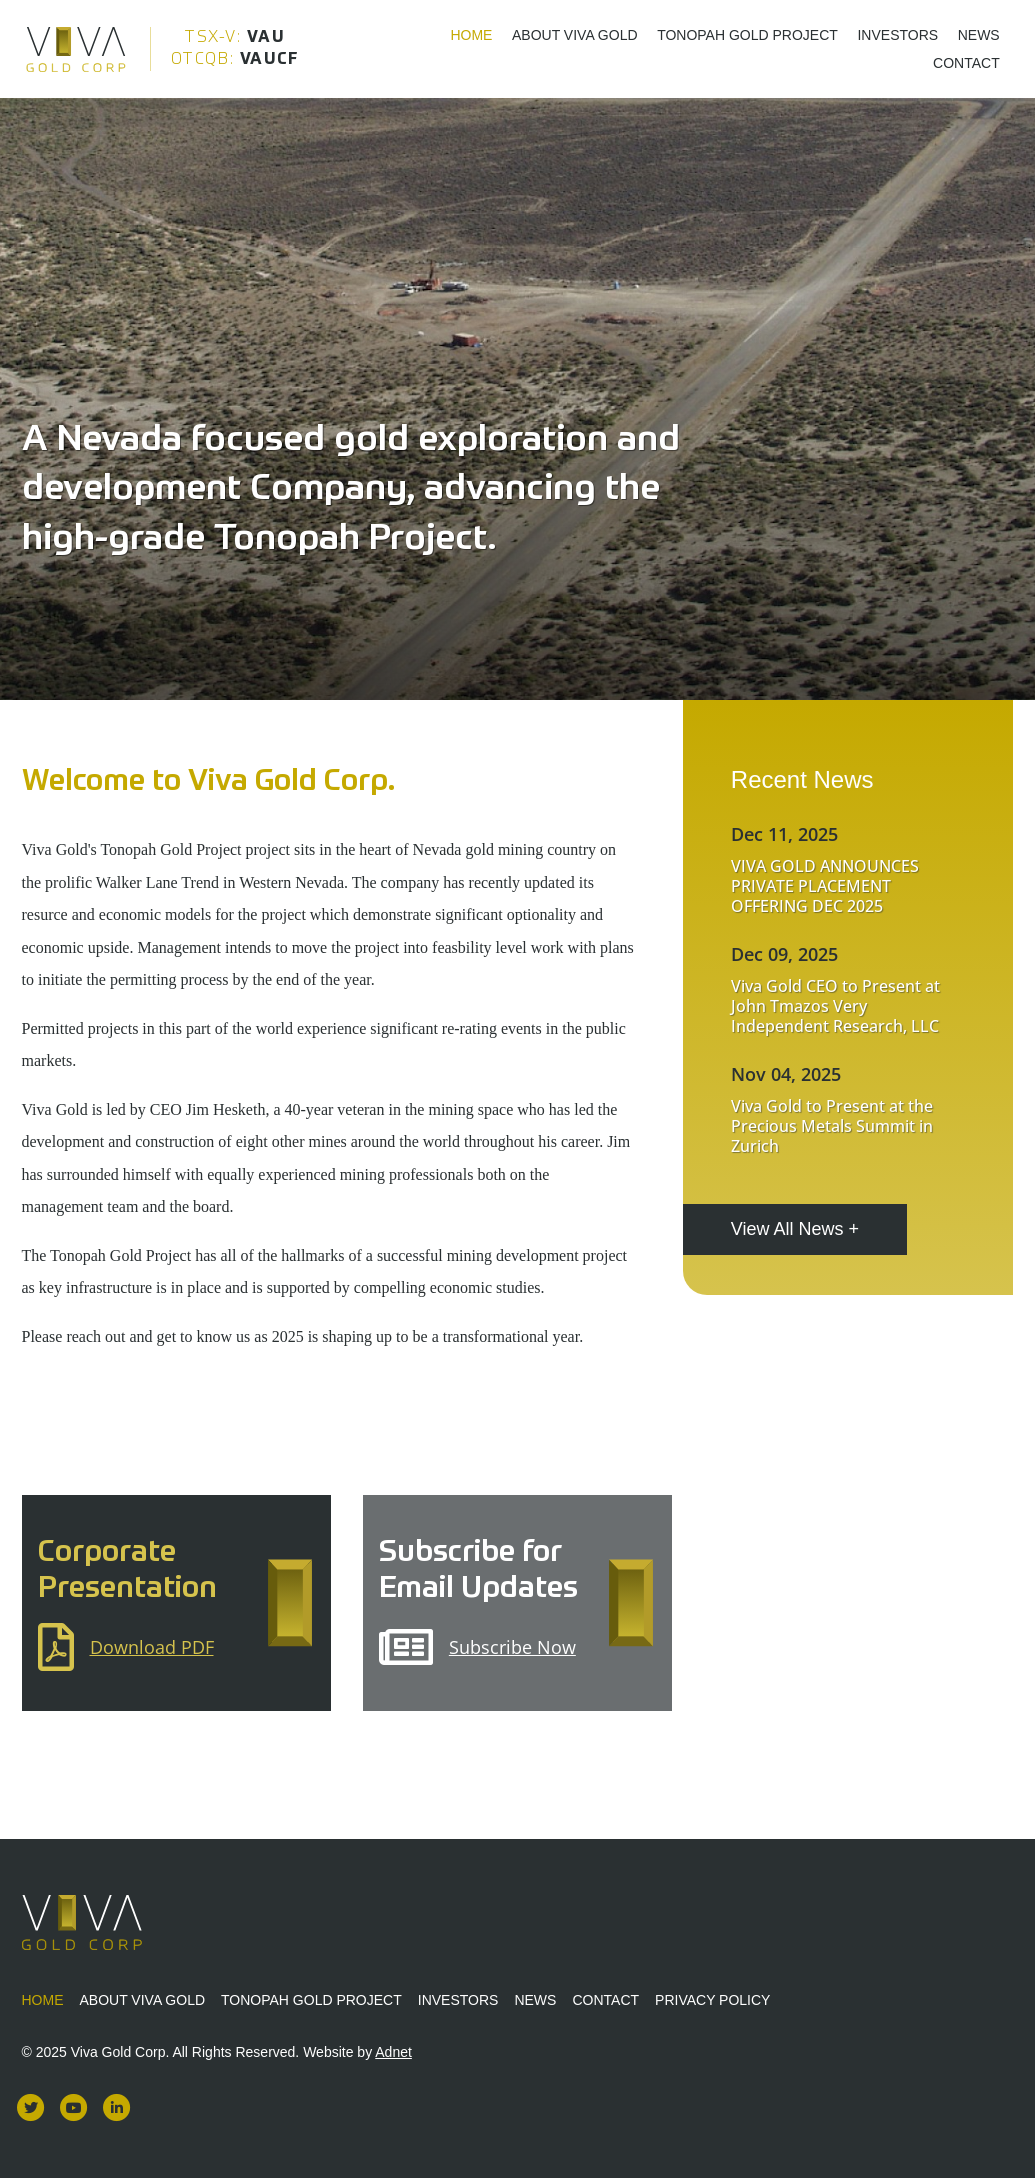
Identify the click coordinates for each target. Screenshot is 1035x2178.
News (979, 35)
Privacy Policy (712, 2000)
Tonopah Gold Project (747, 35)
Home (471, 35)
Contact (966, 63)
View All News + (795, 1229)
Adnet (393, 2052)
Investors (897, 35)
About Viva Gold (575, 35)
